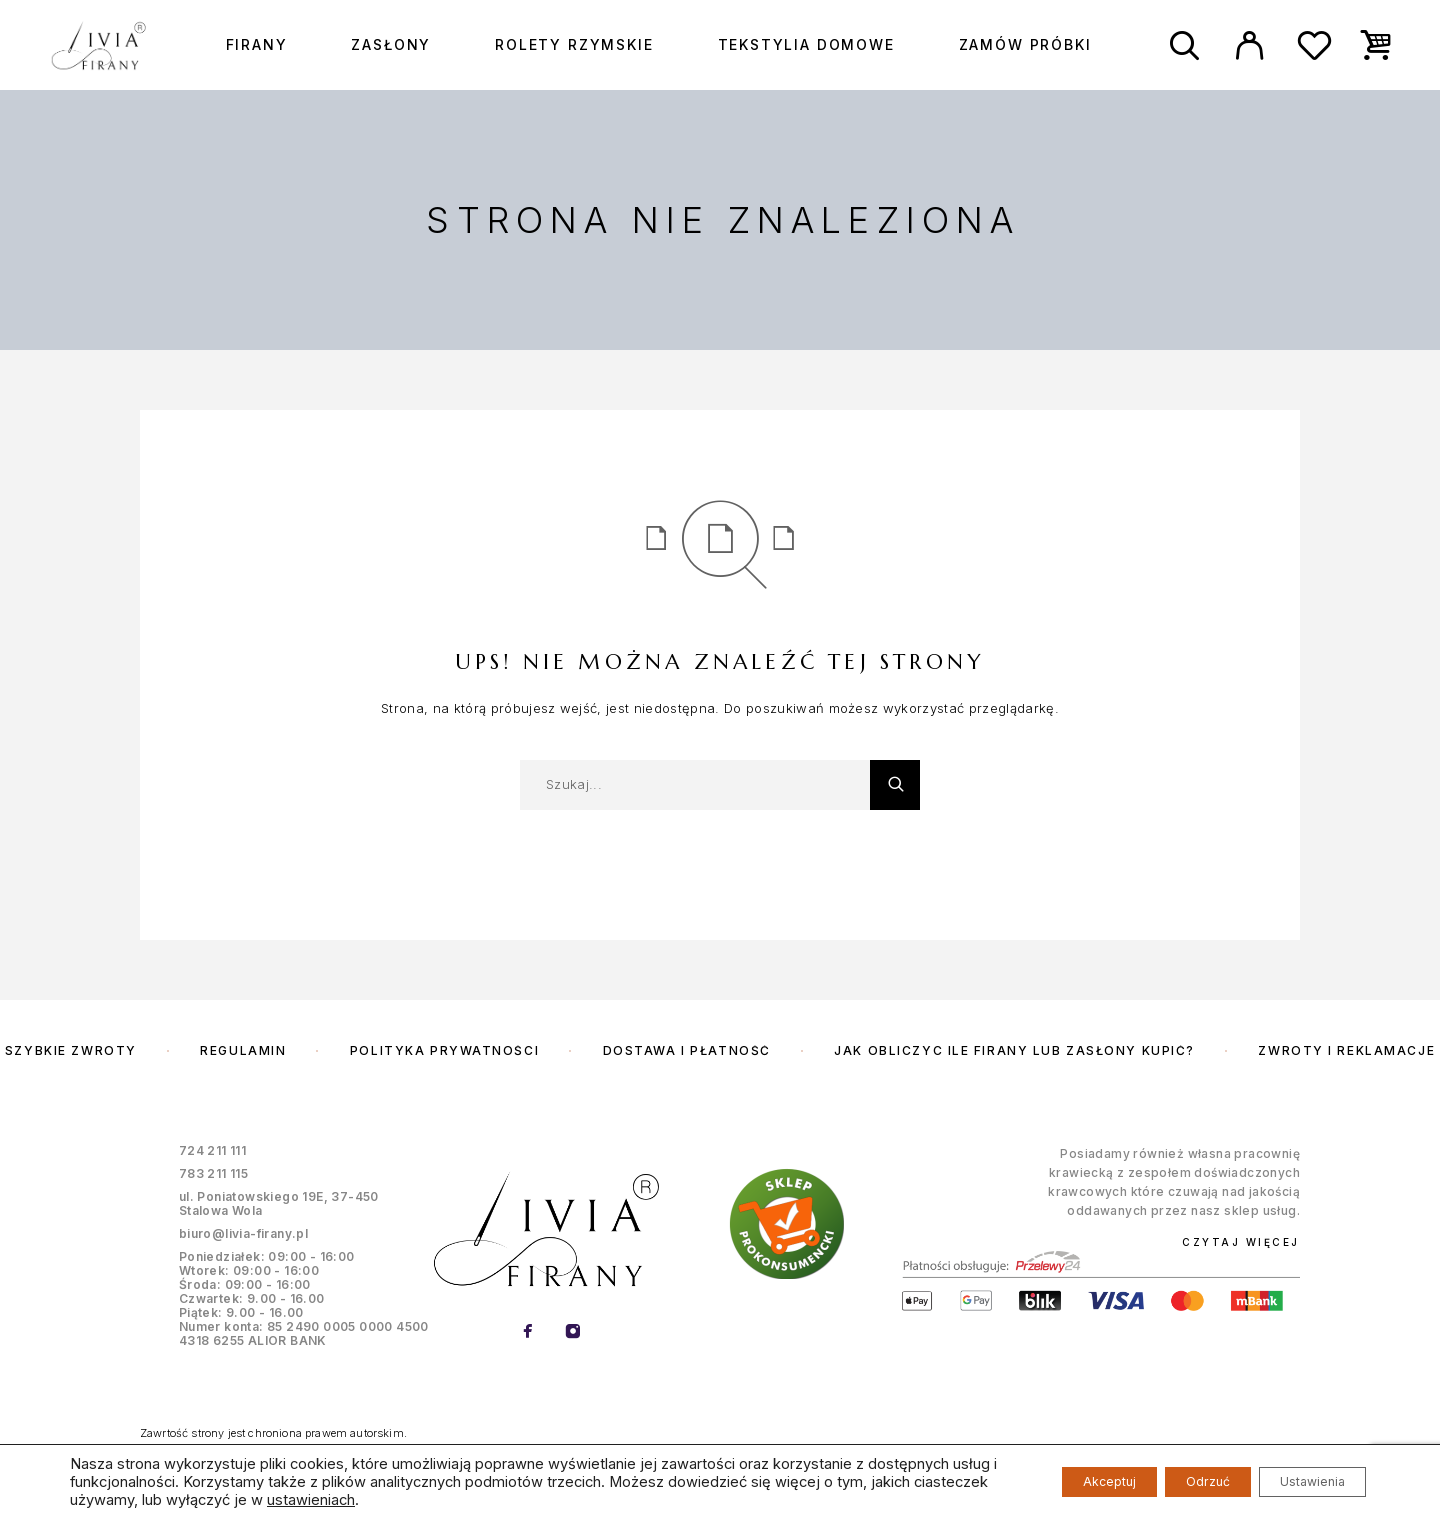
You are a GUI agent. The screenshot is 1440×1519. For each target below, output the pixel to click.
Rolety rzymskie (574, 45)
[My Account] (1249, 45)
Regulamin (243, 1050)
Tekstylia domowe (806, 45)
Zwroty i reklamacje (1346, 1050)
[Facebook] (527, 1333)
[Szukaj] (1184, 45)
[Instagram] (572, 1333)
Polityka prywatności (444, 1050)
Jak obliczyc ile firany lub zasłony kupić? (1014, 1050)
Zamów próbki (1025, 45)
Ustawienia (1300, 1481)
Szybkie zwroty (71, 1050)
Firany (257, 45)
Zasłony (391, 45)
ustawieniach (528, 1500)
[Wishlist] (1314, 50)
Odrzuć (1172, 1481)
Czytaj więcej (1241, 1242)
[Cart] (1376, 44)
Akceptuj (1051, 1481)
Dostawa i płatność (687, 1050)
